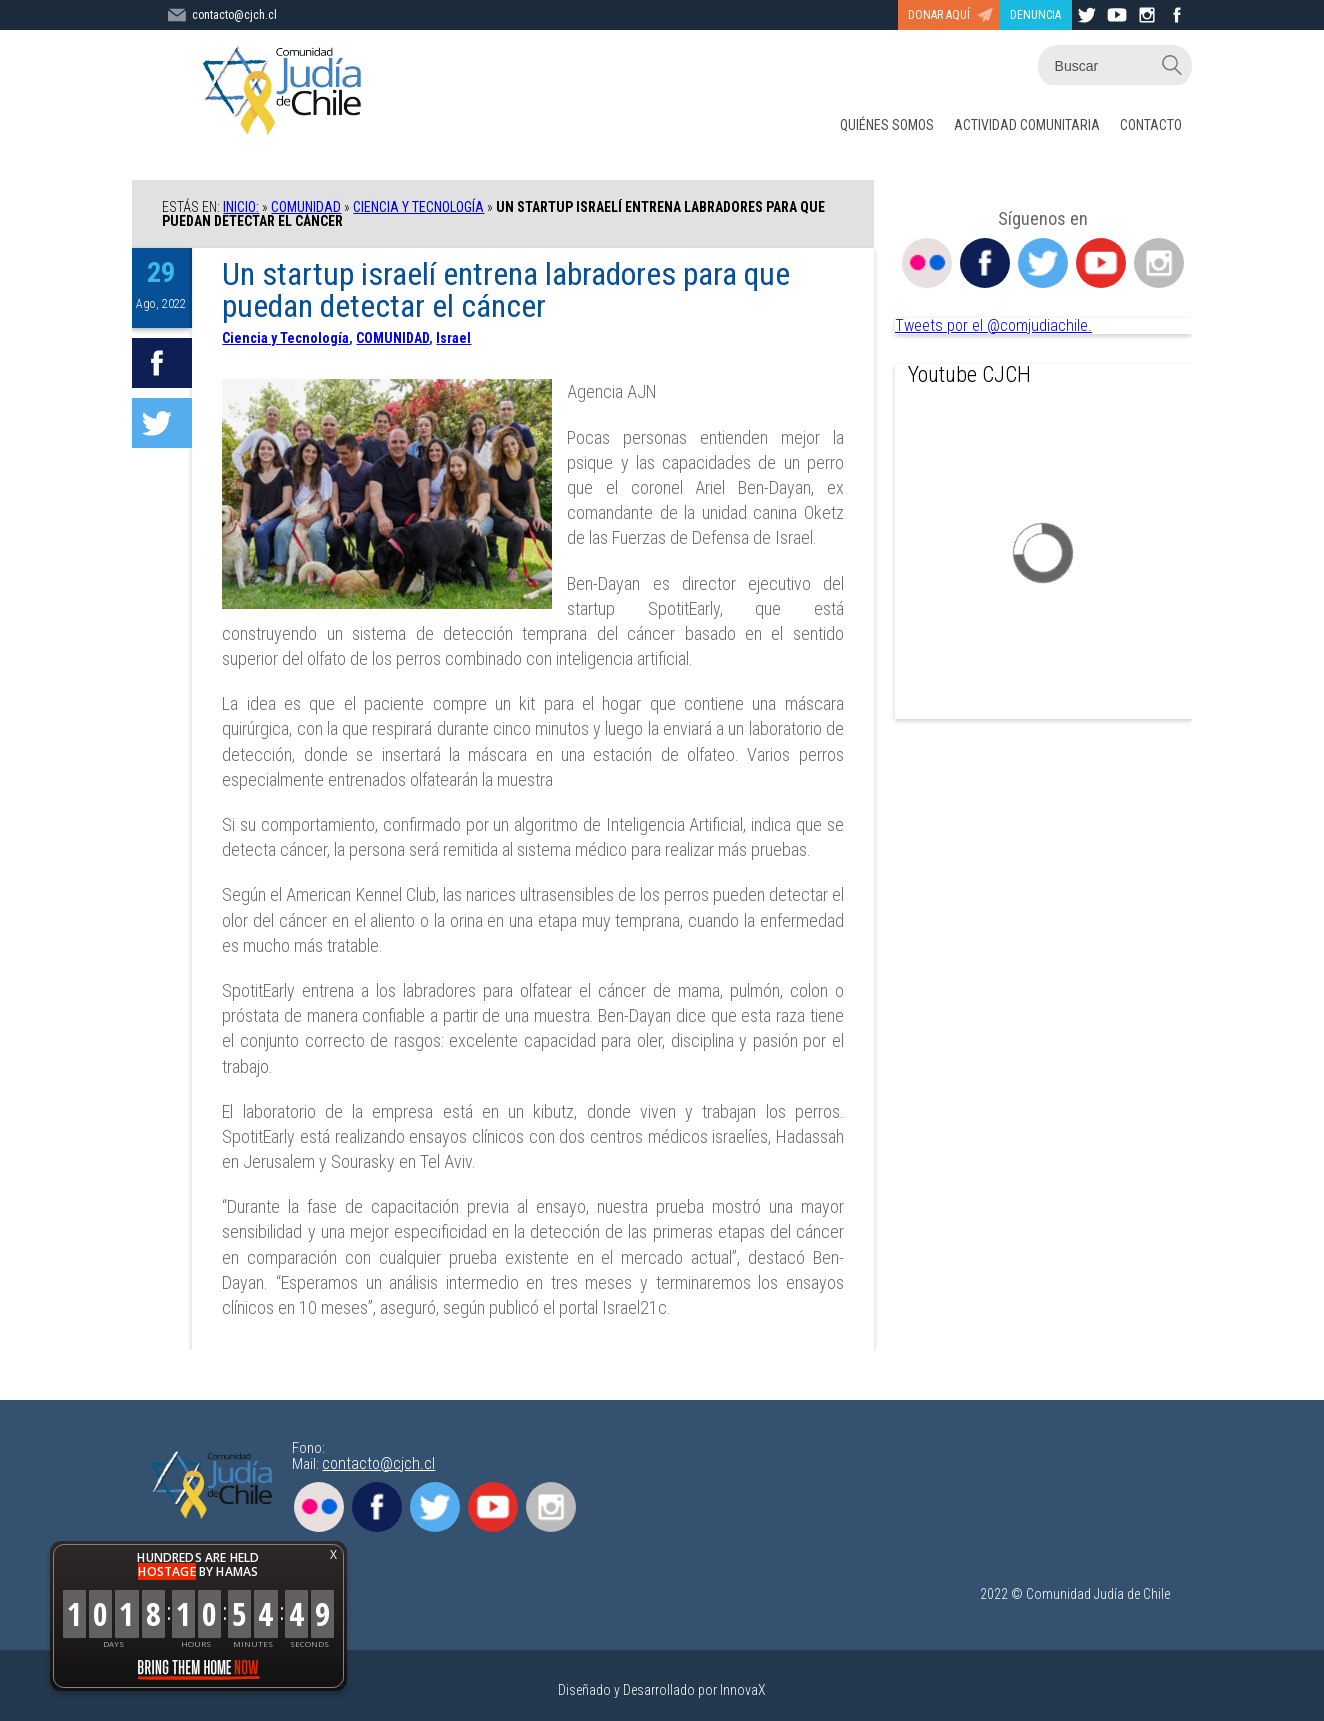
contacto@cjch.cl (378, 1463)
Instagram (1159, 263)
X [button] (333, 1554)
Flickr (927, 263)
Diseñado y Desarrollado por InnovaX (662, 1690)
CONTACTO (1151, 125)
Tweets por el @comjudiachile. (993, 325)
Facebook (985, 263)
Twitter (1043, 263)
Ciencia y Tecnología (418, 207)
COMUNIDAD (306, 207)
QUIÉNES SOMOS (887, 125)
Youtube (1101, 263)
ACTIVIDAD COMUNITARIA (1027, 125)
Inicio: (241, 207)
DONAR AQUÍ (939, 15)
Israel (453, 338)
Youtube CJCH (969, 374)
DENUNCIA (1035, 15)
